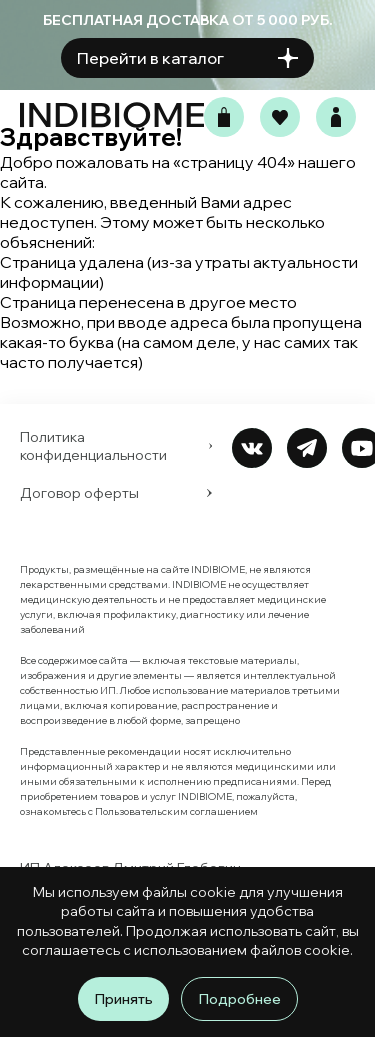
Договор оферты (116, 493)
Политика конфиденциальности (116, 446)
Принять (123, 999)
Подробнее (239, 999)
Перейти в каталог (187, 58)
